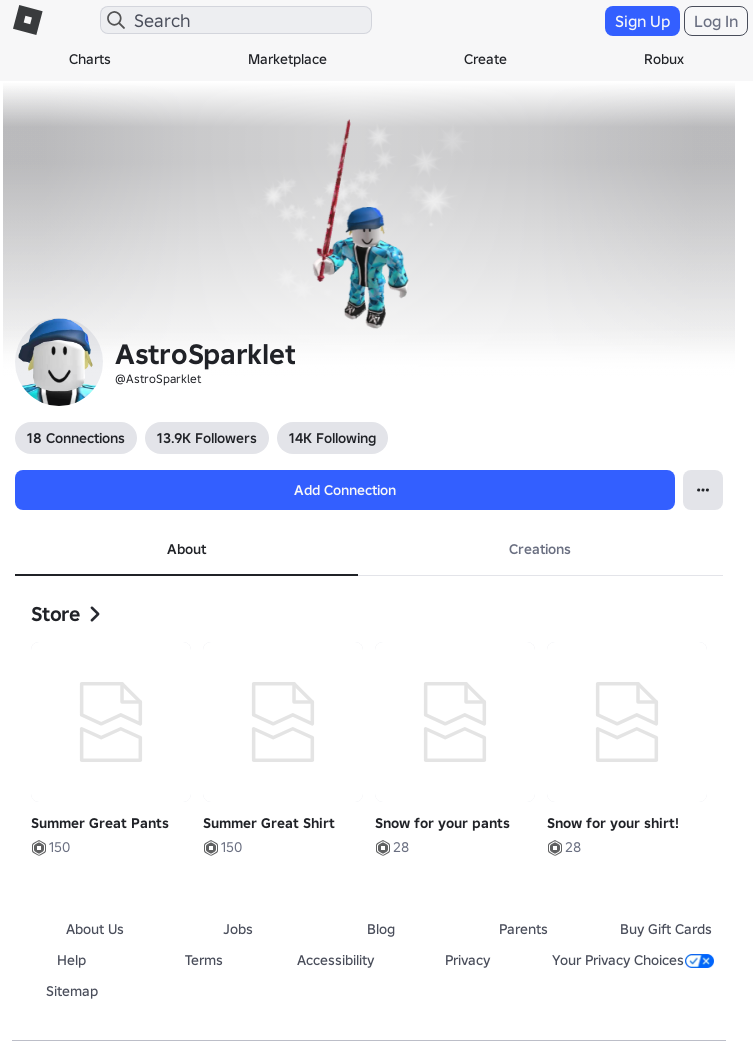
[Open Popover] (703, 490)
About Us (95, 929)
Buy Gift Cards (666, 929)
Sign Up (642, 21)
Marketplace (287, 59)
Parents (523, 929)
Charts (90, 59)
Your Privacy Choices (633, 960)
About (186, 549)
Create (485, 59)
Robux (664, 59)
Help (71, 960)
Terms (204, 960)
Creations (540, 549)
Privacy (467, 960)
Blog (381, 929)
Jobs (238, 929)
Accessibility (335, 960)
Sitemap (72, 991)
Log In (716, 21)
